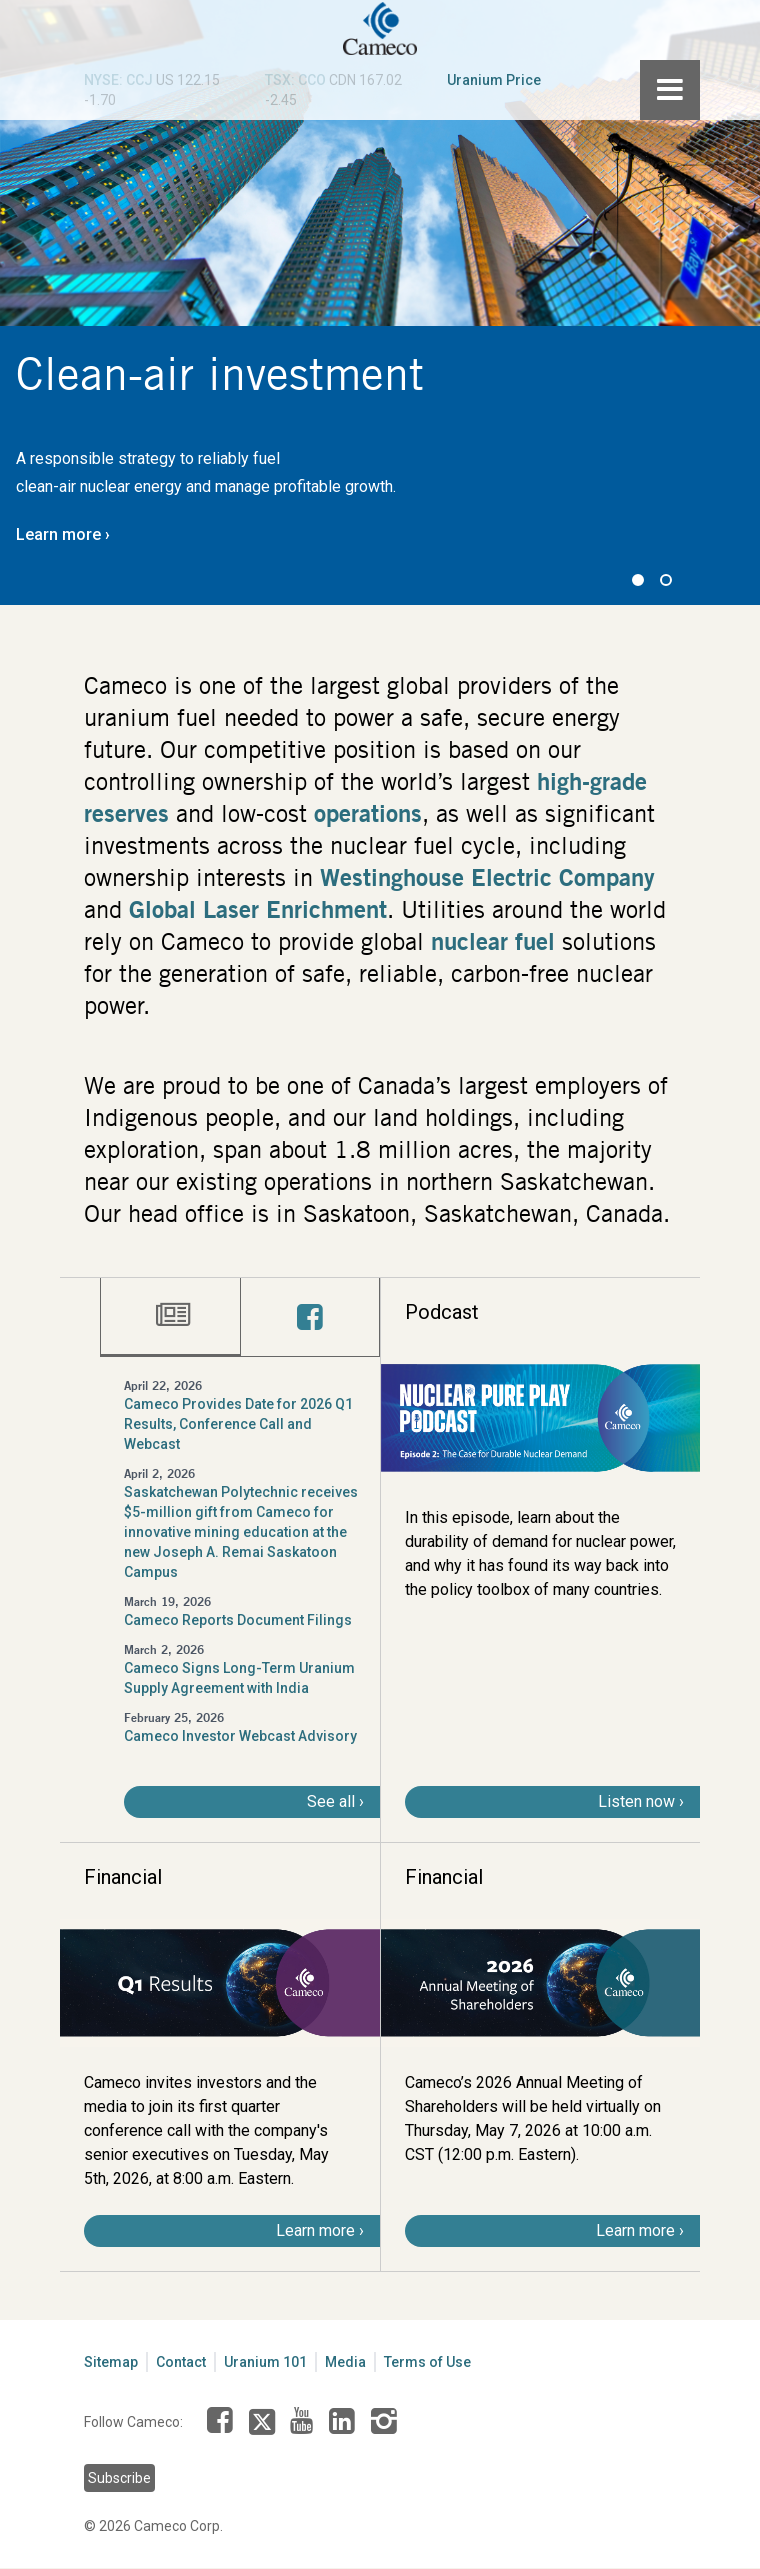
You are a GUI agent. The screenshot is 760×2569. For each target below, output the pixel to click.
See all (331, 1801)
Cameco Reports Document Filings (238, 1620)
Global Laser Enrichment (258, 909)
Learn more (58, 534)
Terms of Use (427, 2362)
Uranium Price (494, 80)
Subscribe (119, 2478)
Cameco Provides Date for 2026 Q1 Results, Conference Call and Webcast (238, 1424)
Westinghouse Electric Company (487, 877)
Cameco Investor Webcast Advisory (240, 1736)
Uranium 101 (265, 2362)
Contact (181, 2362)
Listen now (636, 1801)
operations (368, 813)
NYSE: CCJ (118, 80)
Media (345, 2362)
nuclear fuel (493, 941)
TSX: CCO (295, 80)
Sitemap (111, 2362)
